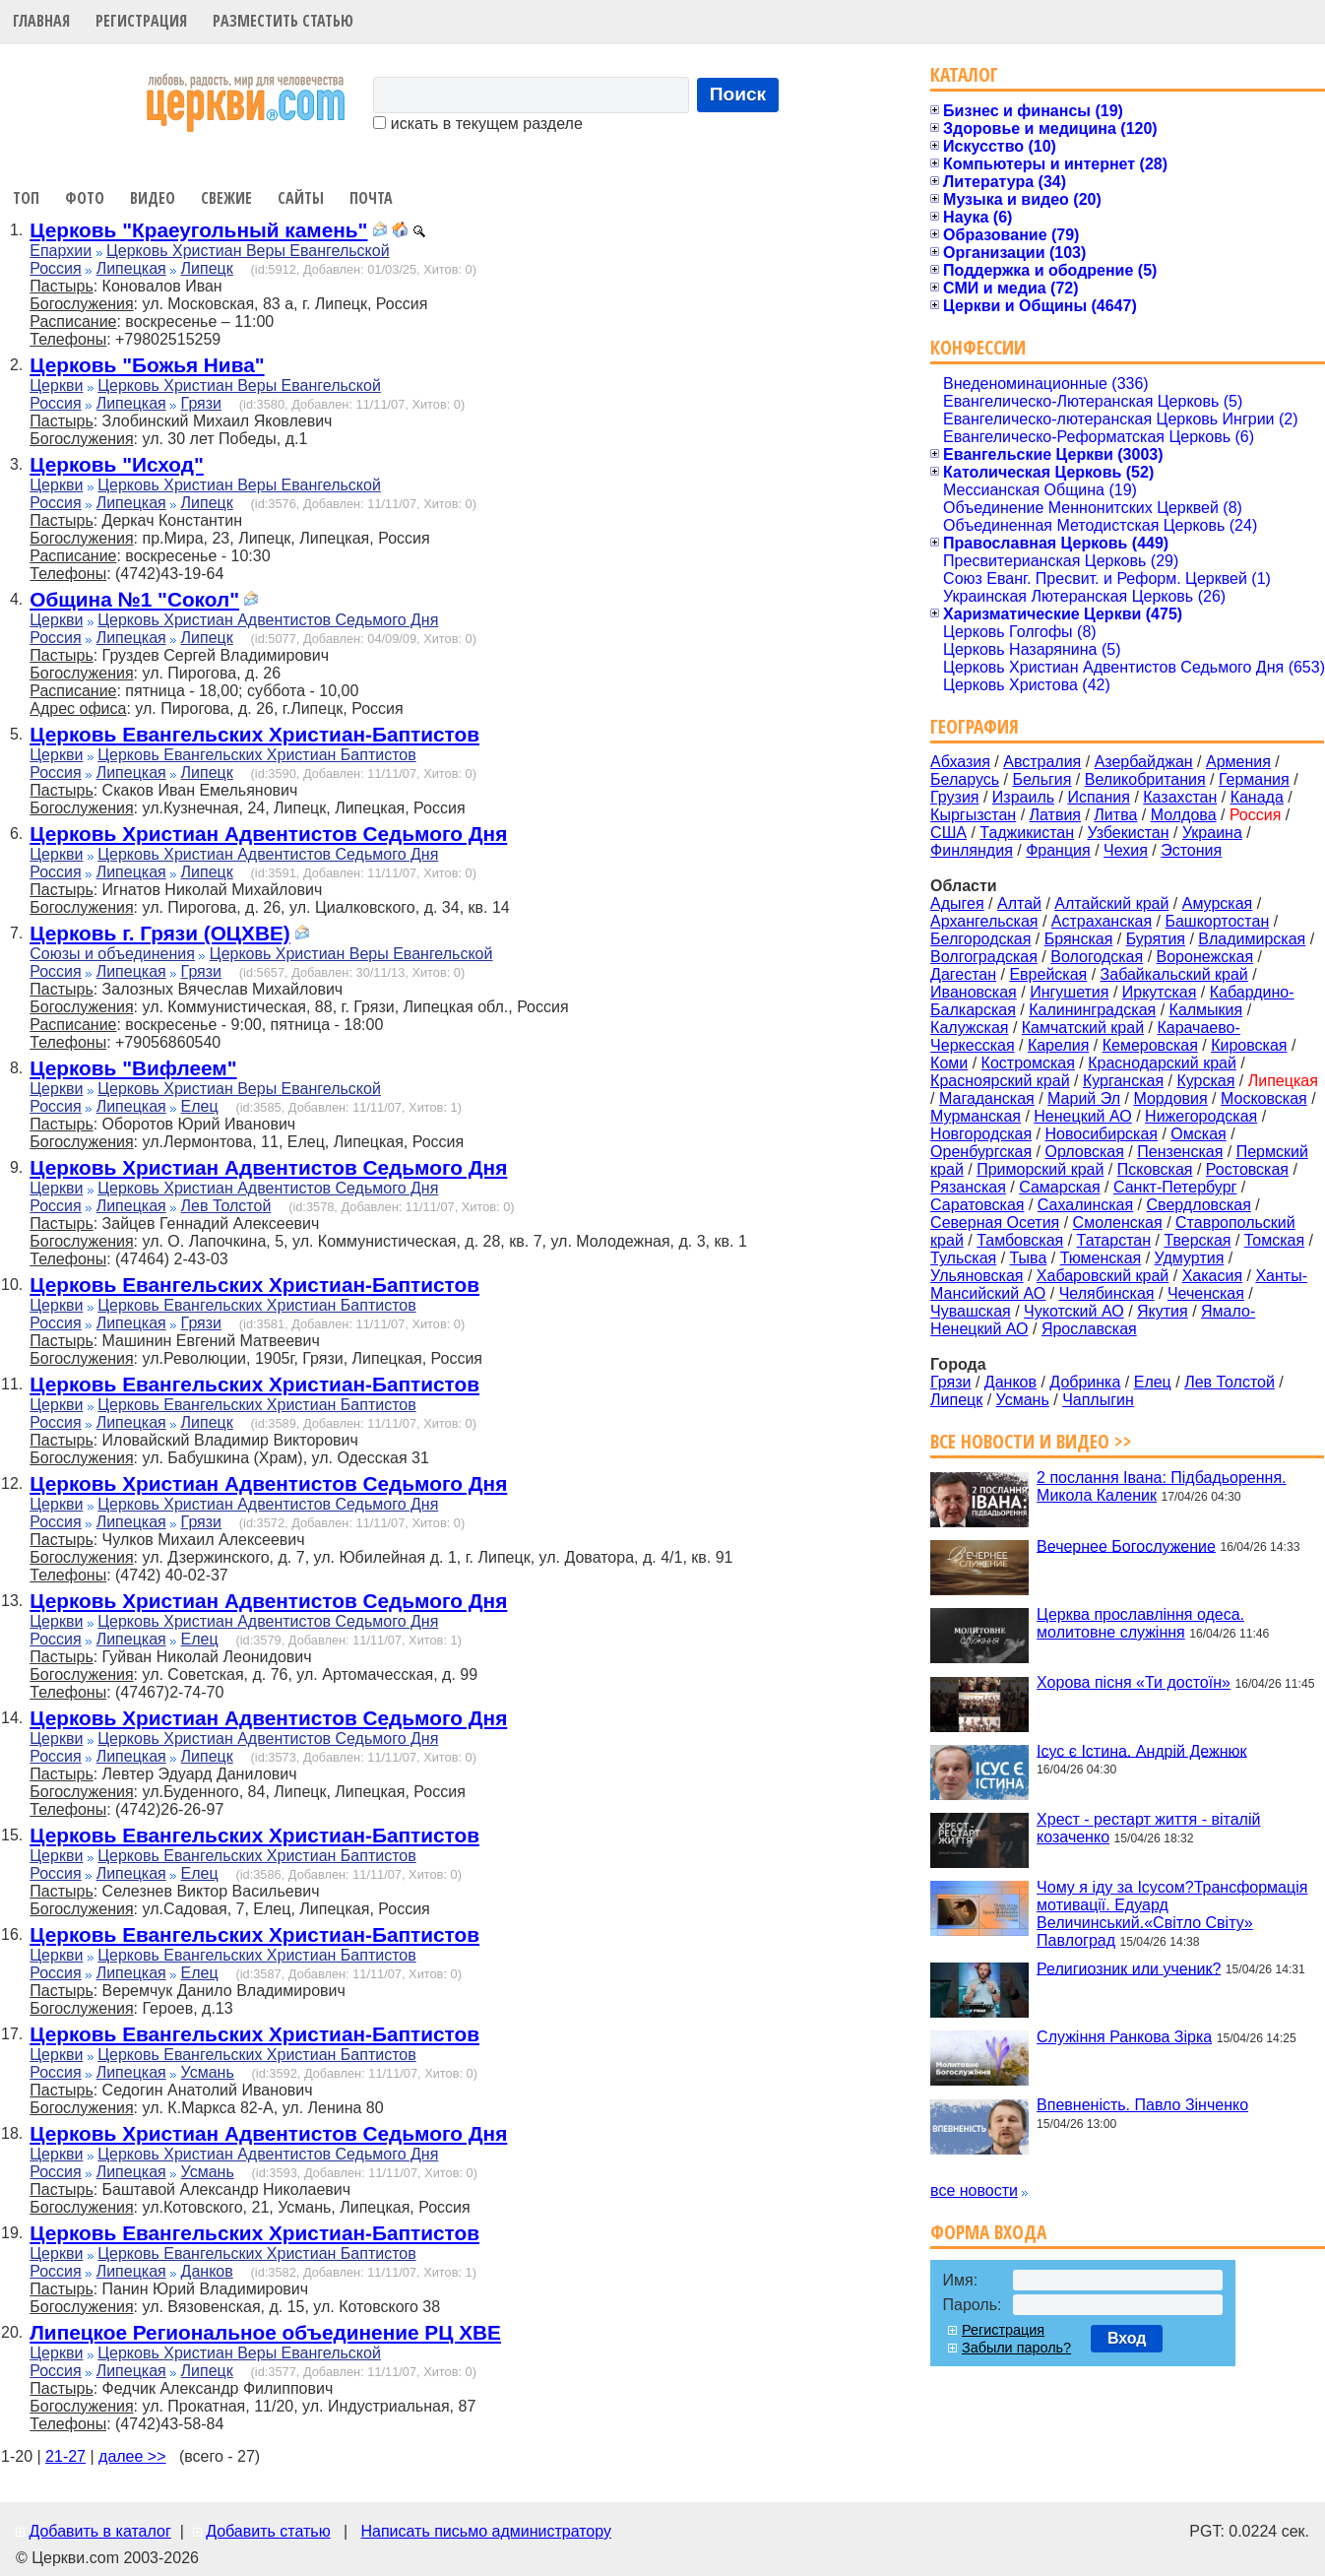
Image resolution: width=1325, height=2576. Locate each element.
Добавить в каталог (99, 2531)
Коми (949, 1063)
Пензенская (1180, 1151)
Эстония (1191, 850)
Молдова (1184, 814)
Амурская (1217, 903)
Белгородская (980, 939)
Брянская (1078, 939)
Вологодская (1096, 956)
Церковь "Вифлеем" (133, 1068)
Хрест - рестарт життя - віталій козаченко (1148, 1828)
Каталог (964, 74)
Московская (1264, 1098)
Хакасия (1212, 1275)
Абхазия (960, 761)
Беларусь (964, 779)
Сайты (301, 198)
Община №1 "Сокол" (134, 599)
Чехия (1126, 850)
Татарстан (1114, 1240)
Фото (84, 198)
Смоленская (1118, 1222)
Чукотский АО (1074, 1311)
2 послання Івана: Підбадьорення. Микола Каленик (1161, 1486)
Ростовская (1247, 1169)
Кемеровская (1150, 1045)
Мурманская (975, 1116)
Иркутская (1159, 992)
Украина (1212, 832)
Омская (1198, 1134)
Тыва (1028, 1258)
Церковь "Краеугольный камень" (198, 230)
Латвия (1055, 814)
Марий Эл (1083, 1098)
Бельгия (1041, 779)
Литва (1115, 814)
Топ (26, 198)
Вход (1127, 2338)
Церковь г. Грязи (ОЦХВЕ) (159, 933)
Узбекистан (1127, 832)
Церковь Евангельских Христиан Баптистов (256, 754)
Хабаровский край (1102, 1275)
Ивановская (973, 992)
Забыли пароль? (1016, 2347)
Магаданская (987, 1098)
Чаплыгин (1098, 1399)
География (974, 726)
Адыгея (957, 903)
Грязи (201, 403)
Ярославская (1089, 1328)
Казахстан (1180, 797)
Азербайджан (1144, 761)
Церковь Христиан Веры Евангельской (248, 250)
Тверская (1197, 1240)
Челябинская (1107, 1293)
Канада (1257, 797)
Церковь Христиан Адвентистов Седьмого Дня (267, 620)
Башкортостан (1217, 921)
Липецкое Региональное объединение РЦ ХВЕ (265, 2332)
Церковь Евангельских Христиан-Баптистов (254, 734)
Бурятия (1155, 939)
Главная (41, 21)
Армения (1238, 761)
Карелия (1058, 1045)
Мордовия (1170, 1098)
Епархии (61, 250)
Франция (1058, 850)
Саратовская (977, 1204)
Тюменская (1101, 1258)
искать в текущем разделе (477, 123)
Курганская (1123, 1080)
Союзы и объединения (112, 953)
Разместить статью (283, 21)
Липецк (207, 268)
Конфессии (978, 347)
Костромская (1028, 1063)
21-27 (65, 2456)
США (948, 832)
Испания (1098, 797)
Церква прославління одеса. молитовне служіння (1140, 1623)
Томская (1274, 1240)
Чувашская (970, 1311)
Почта (371, 198)
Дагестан (963, 974)
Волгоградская (984, 956)
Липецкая (131, 268)
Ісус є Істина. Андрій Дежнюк (1141, 1750)
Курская (1205, 1080)
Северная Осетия (994, 1222)
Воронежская (1205, 956)
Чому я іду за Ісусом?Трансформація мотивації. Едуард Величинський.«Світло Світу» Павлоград (1172, 1914)
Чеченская (1205, 1293)
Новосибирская (1101, 1134)
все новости (974, 2190)
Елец (200, 1106)
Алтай (1019, 903)
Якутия (1162, 1311)
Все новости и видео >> (1031, 1441)
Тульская (963, 1258)
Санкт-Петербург (1174, 1187)
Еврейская (1048, 974)
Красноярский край (999, 1080)
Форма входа (988, 2232)
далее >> (132, 2456)
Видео (152, 198)
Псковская (1155, 1169)
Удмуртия (1190, 1258)
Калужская (969, 1027)
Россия (55, 268)
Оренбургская (981, 1151)
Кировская (1249, 1045)
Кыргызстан (973, 814)
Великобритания (1145, 779)
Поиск (738, 94)
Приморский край (1040, 1169)
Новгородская (981, 1134)
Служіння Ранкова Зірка (1124, 2037)
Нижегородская (1201, 1116)
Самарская (1059, 1187)
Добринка (1084, 1382)
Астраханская (1101, 921)
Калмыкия (1206, 1009)
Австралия (1042, 761)
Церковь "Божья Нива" (147, 365)
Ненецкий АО (1082, 1116)
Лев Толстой (226, 1205)
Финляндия (971, 850)
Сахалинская (1085, 1204)
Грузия (954, 797)
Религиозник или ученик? (1129, 1968)
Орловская (1083, 1151)
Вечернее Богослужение (1126, 1545)
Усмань (207, 2072)
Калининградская (1092, 1009)
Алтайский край (1111, 903)
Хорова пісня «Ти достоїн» (1133, 1682)
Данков (207, 2271)
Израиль (1023, 797)
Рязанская (968, 1187)
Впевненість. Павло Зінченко (1142, 2104)
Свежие (226, 198)
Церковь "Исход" (117, 464)
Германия (1254, 779)
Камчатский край (1083, 1027)
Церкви (56, 385)
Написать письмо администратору (485, 2531)
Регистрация (141, 21)
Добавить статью (268, 2531)
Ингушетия (1069, 992)
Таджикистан (1026, 832)
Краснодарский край (1162, 1063)
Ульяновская (976, 1275)
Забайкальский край (1174, 974)
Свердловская (1199, 1204)
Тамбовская (1020, 1240)
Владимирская (1251, 939)
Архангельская (984, 921)
